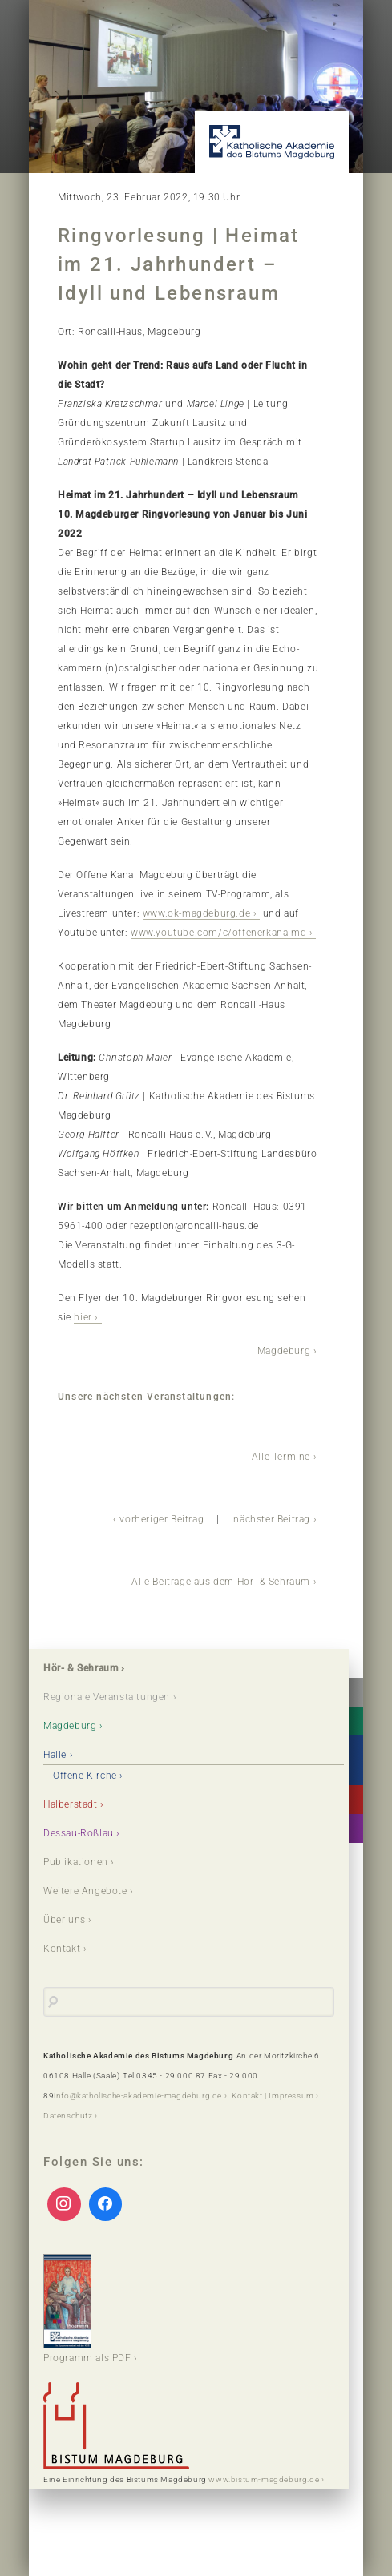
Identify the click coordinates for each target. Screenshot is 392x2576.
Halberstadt (70, 1804)
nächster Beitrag (271, 1519)
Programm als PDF (87, 2309)
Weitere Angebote (85, 1891)
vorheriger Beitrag (161, 1519)
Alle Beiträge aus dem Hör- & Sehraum (220, 1581)
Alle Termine (281, 1456)
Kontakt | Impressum (272, 2095)
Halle (55, 1754)
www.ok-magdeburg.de (196, 913)
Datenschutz (68, 2115)
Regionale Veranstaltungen (106, 1697)
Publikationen (75, 1862)
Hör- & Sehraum (80, 1668)
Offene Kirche (85, 1775)
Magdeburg (283, 1351)
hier (82, 1317)
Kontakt (61, 1948)
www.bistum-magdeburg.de (263, 2479)
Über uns (64, 1919)
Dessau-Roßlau (78, 1833)
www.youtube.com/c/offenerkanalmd (218, 932)
